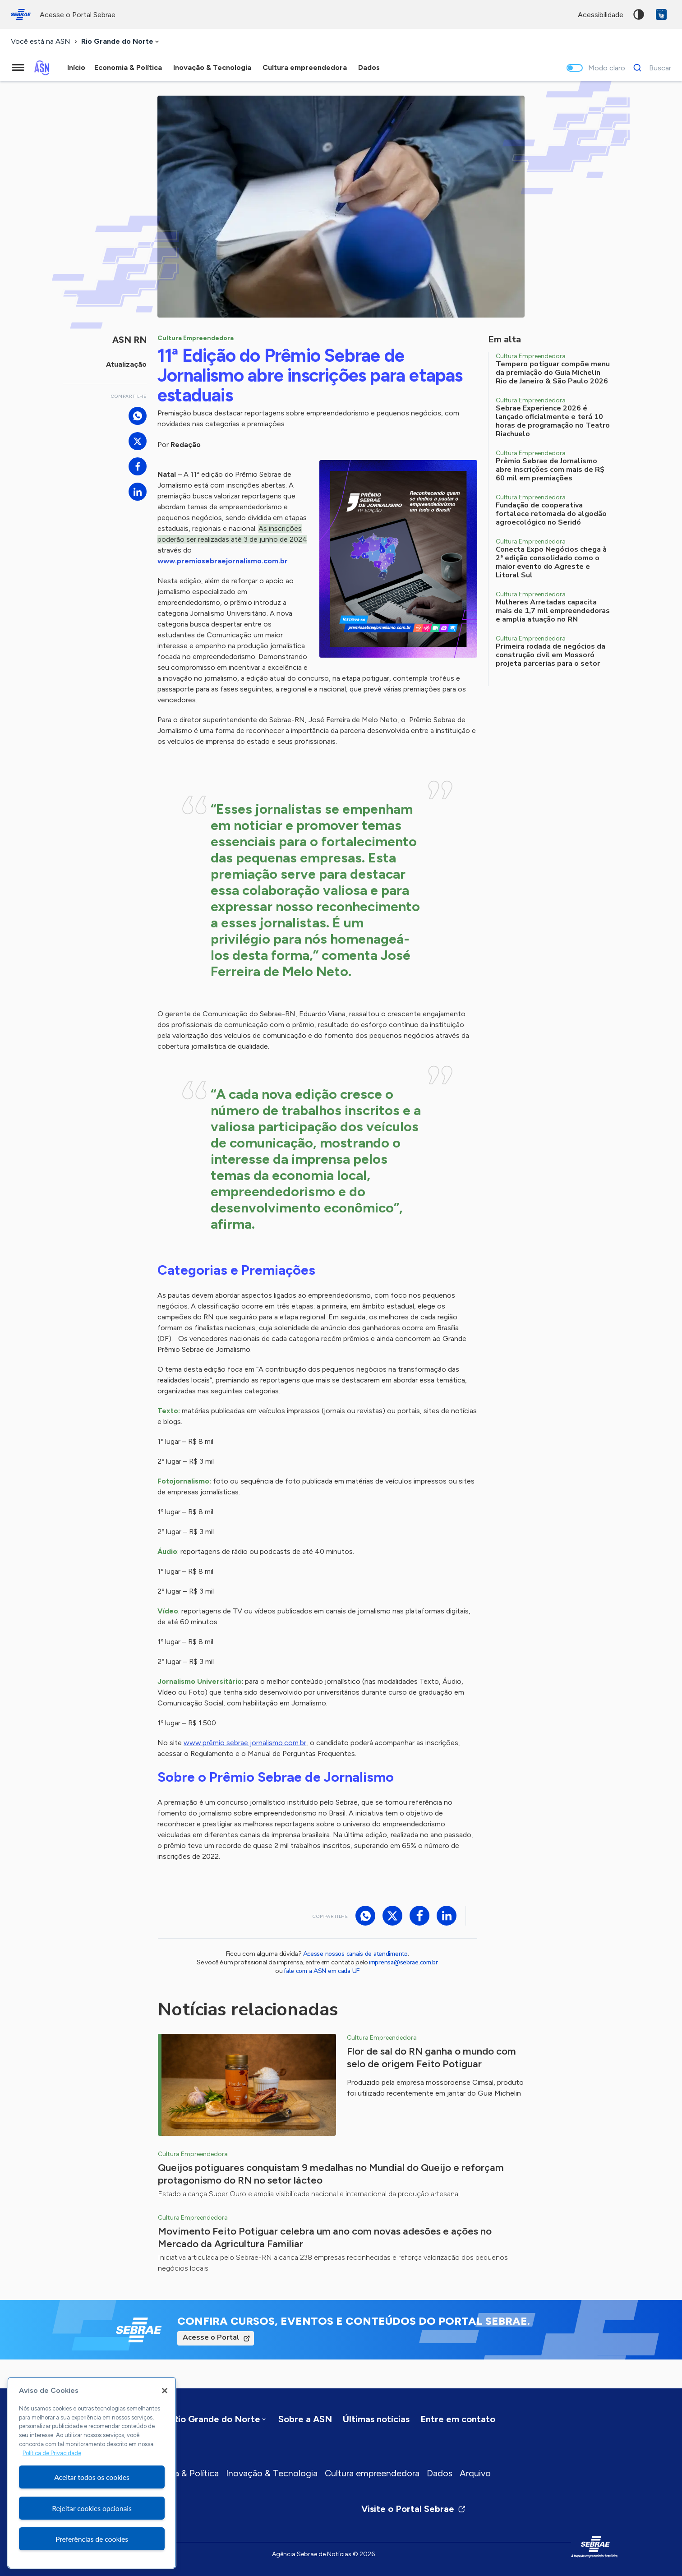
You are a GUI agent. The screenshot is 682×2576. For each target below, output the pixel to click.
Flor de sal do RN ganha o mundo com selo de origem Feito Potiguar (431, 2057)
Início (76, 67)
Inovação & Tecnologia (272, 2473)
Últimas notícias (376, 2419)
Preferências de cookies (91, 2539)
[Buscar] (649, 68)
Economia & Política (179, 2473)
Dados (439, 2473)
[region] (91, 2473)
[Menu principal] (18, 67)
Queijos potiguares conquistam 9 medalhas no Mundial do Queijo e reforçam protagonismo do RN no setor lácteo (331, 2173)
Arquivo (475, 2473)
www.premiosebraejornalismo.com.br (222, 561)
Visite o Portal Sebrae (413, 2509)
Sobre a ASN (305, 2419)
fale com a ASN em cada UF (321, 1971)
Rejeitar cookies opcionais (92, 2508)
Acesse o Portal (211, 2337)
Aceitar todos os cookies (91, 2477)
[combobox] (121, 41)
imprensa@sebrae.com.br (403, 1962)
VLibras (661, 14)
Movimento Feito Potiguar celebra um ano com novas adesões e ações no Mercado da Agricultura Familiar (325, 2237)
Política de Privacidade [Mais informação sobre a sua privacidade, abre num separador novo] (52, 2453)
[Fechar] (165, 2391)
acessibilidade (600, 14)
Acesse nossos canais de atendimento (355, 1953)
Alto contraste (639, 14)
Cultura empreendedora (372, 2473)
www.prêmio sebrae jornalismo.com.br (245, 1742)
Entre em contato (457, 2419)
